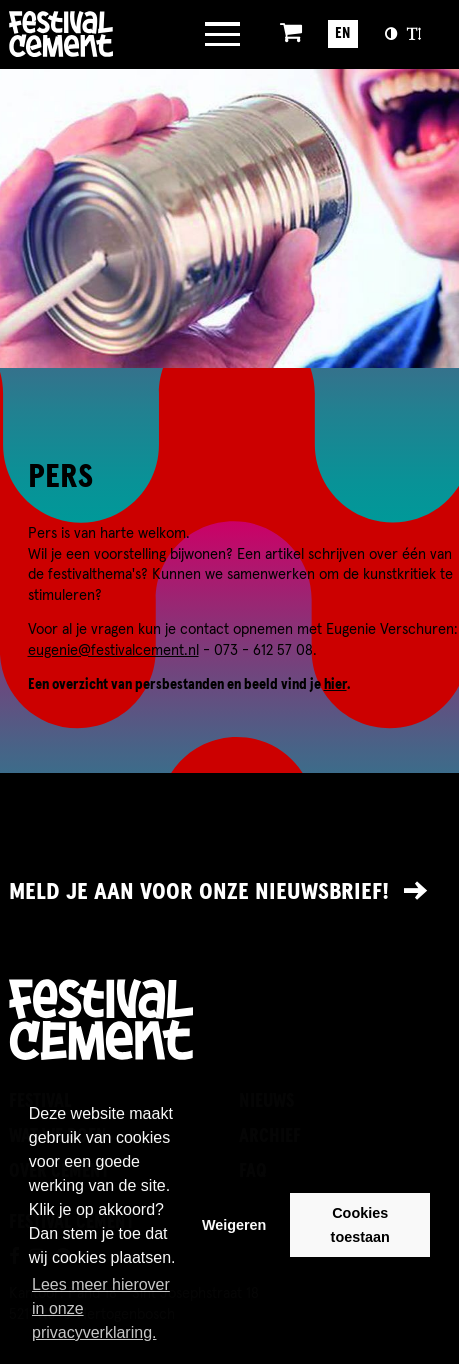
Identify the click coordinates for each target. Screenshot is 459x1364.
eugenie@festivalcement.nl (113, 650)
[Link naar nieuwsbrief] (229, 892)
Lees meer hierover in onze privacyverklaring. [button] (101, 1308)
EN (342, 33)
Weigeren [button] (234, 1225)
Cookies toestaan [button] (360, 1225)
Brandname (90, 34)
